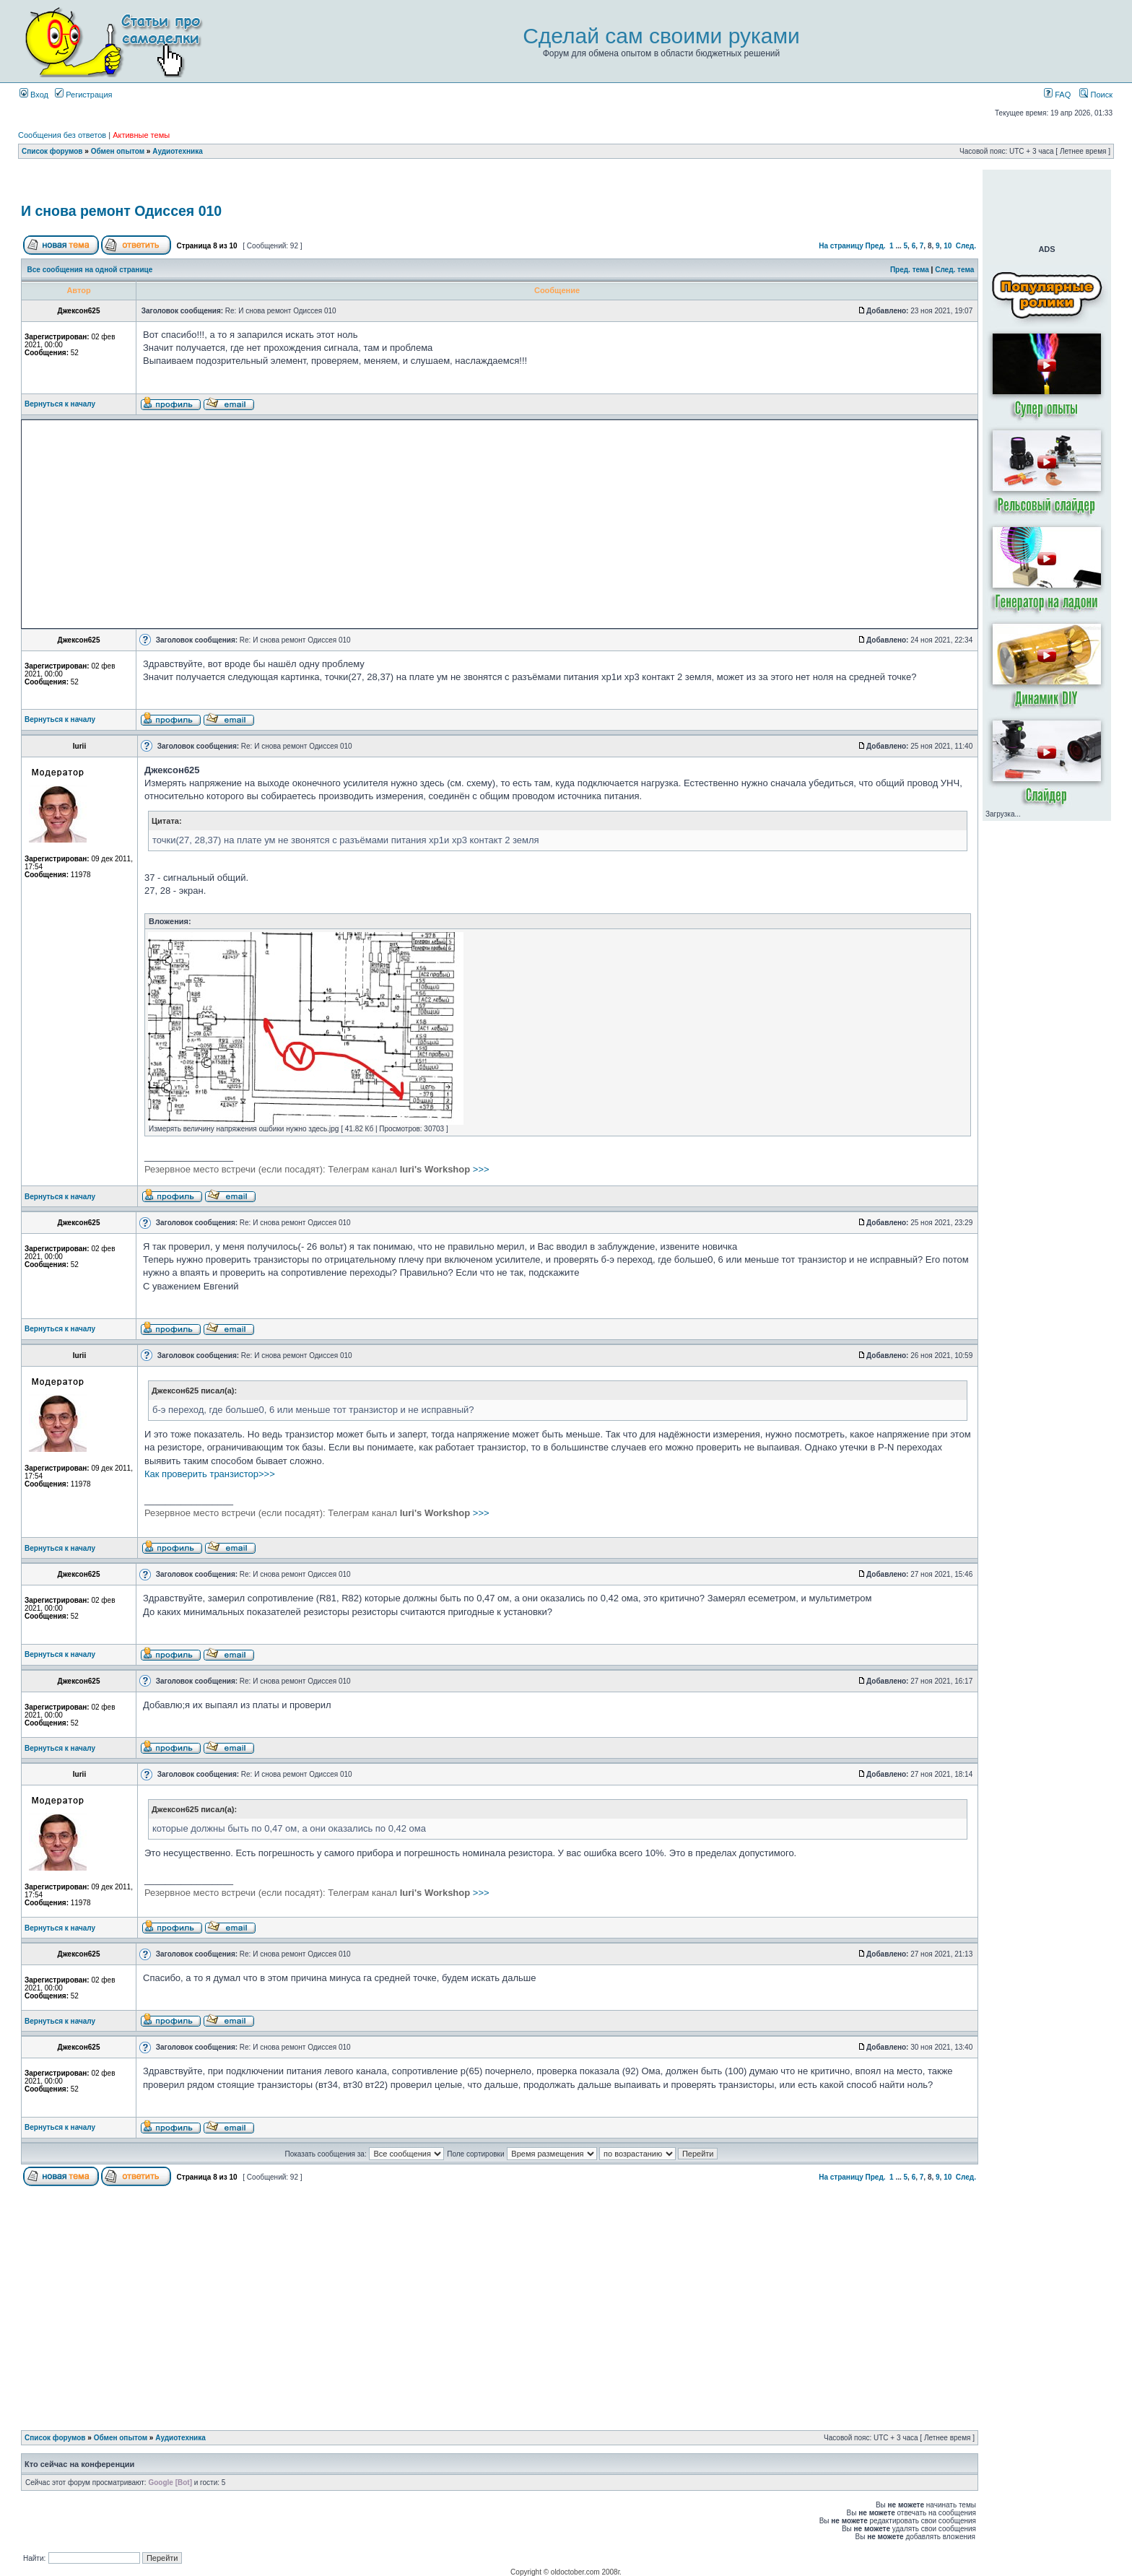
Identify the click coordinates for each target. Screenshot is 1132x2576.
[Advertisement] (499, 183)
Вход (33, 94)
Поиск (1096, 94)
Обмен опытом (117, 151)
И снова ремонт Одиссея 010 (121, 211)
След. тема (954, 270)
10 (948, 246)
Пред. (876, 246)
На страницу (841, 246)
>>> (316, 1169)
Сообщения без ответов (62, 135)
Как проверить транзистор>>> (209, 1473)
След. (966, 246)
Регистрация (83, 94)
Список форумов (52, 151)
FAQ (1057, 94)
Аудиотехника (177, 151)
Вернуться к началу (60, 404)
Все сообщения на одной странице (90, 270)
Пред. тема (909, 270)
